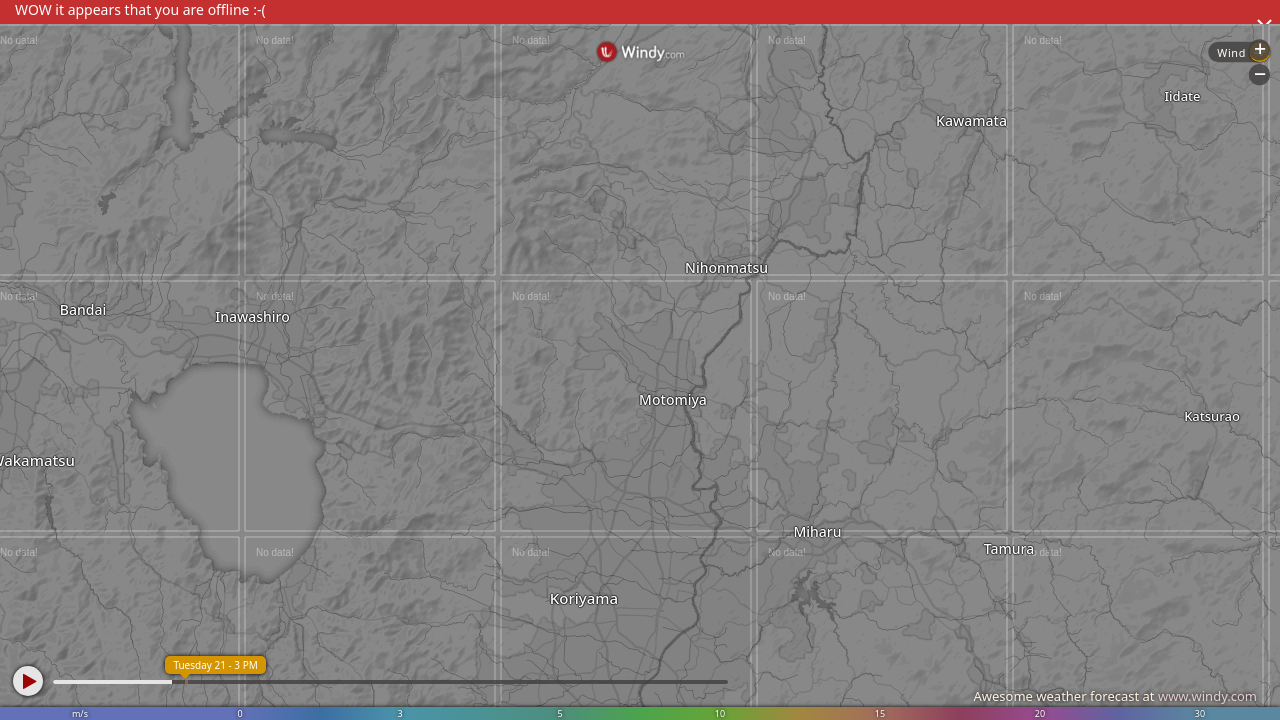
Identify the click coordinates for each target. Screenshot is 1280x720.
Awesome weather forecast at (1115, 696)
